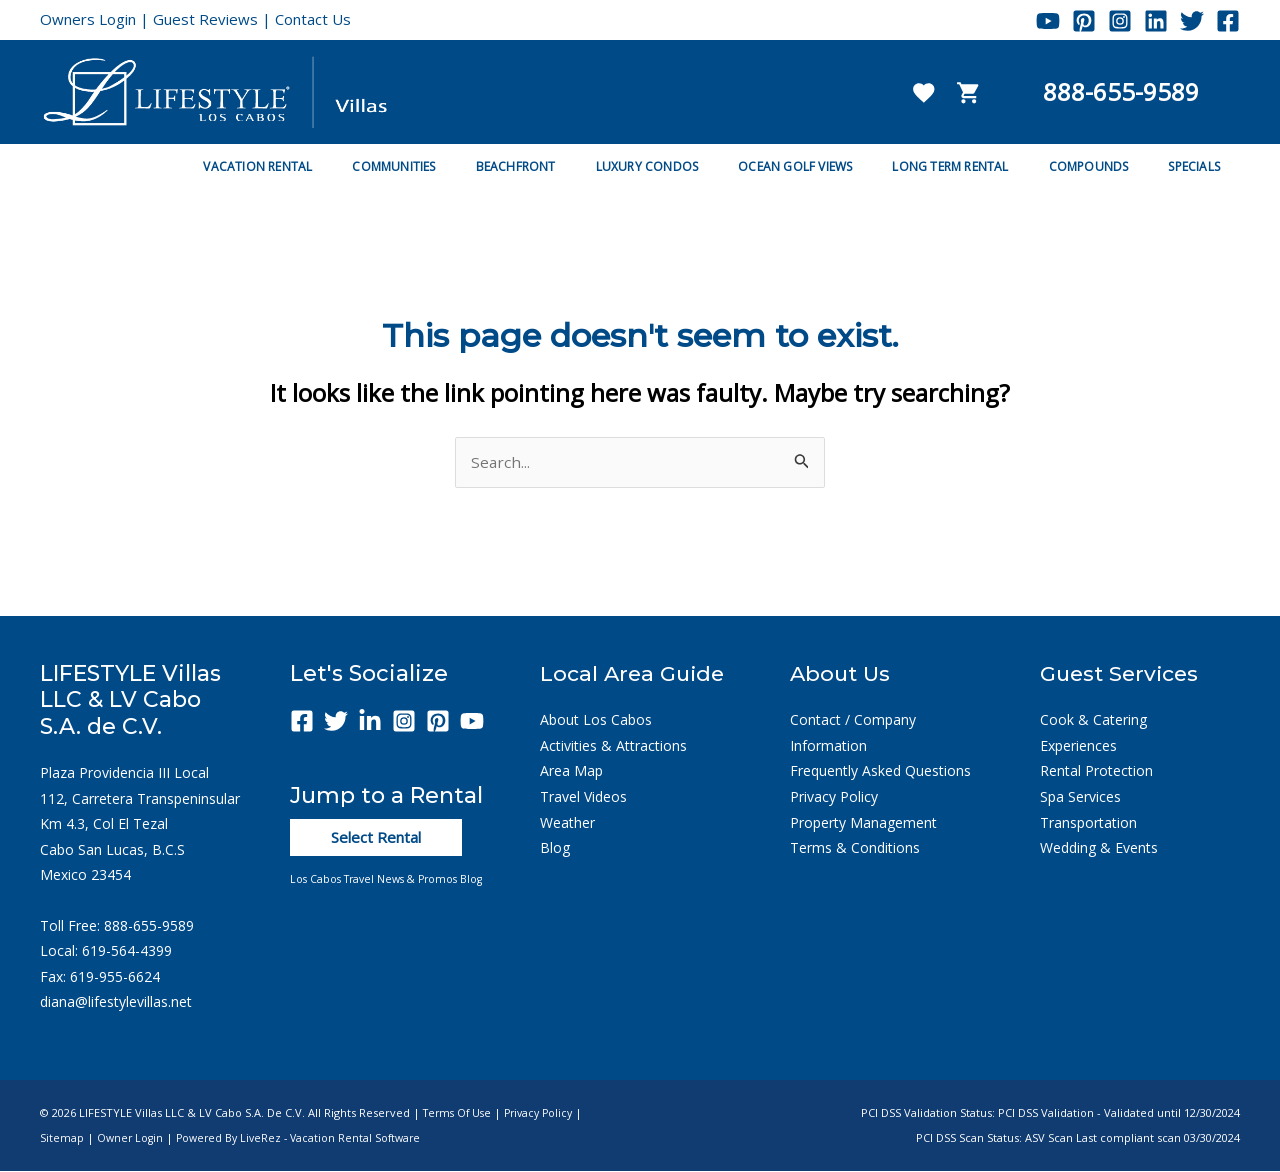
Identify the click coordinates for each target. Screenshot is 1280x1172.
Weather (567, 823)
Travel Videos (583, 797)
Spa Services (1080, 797)
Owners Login (88, 19)
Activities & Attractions (613, 746)
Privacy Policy (834, 797)
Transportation (1088, 823)
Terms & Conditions (855, 848)
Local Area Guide (635, 674)
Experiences (1078, 746)
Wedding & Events (1099, 848)
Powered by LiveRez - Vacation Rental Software (306, 1139)
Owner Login (131, 1139)
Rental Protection (1096, 772)
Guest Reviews (205, 19)
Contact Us (313, 19)
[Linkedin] (1156, 21)
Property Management (863, 823)
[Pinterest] (1084, 21)
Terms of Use (460, 1113)
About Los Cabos (596, 720)
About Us (842, 674)
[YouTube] (1048, 21)
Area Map (571, 772)
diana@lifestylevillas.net (116, 1002)
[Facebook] (1228, 21)
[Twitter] (1192, 21)
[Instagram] (1120, 21)
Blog (555, 848)
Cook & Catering (1093, 720)
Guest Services (1123, 674)
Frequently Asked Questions (880, 772)
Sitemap (62, 1139)
